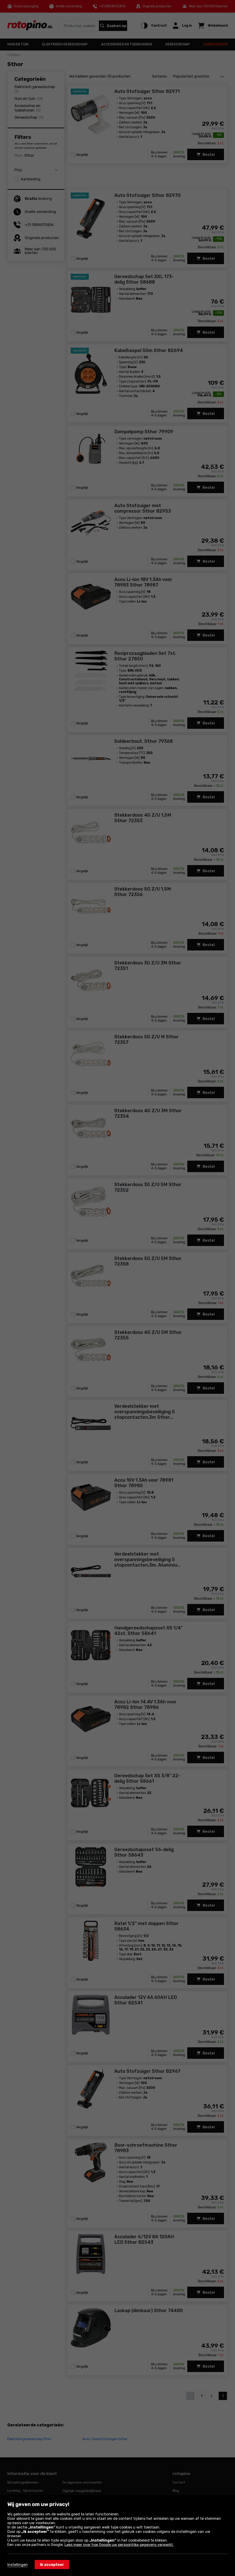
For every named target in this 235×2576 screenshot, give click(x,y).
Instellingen (17, 2564)
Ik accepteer (52, 2564)
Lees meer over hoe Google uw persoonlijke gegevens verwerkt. (119, 2544)
